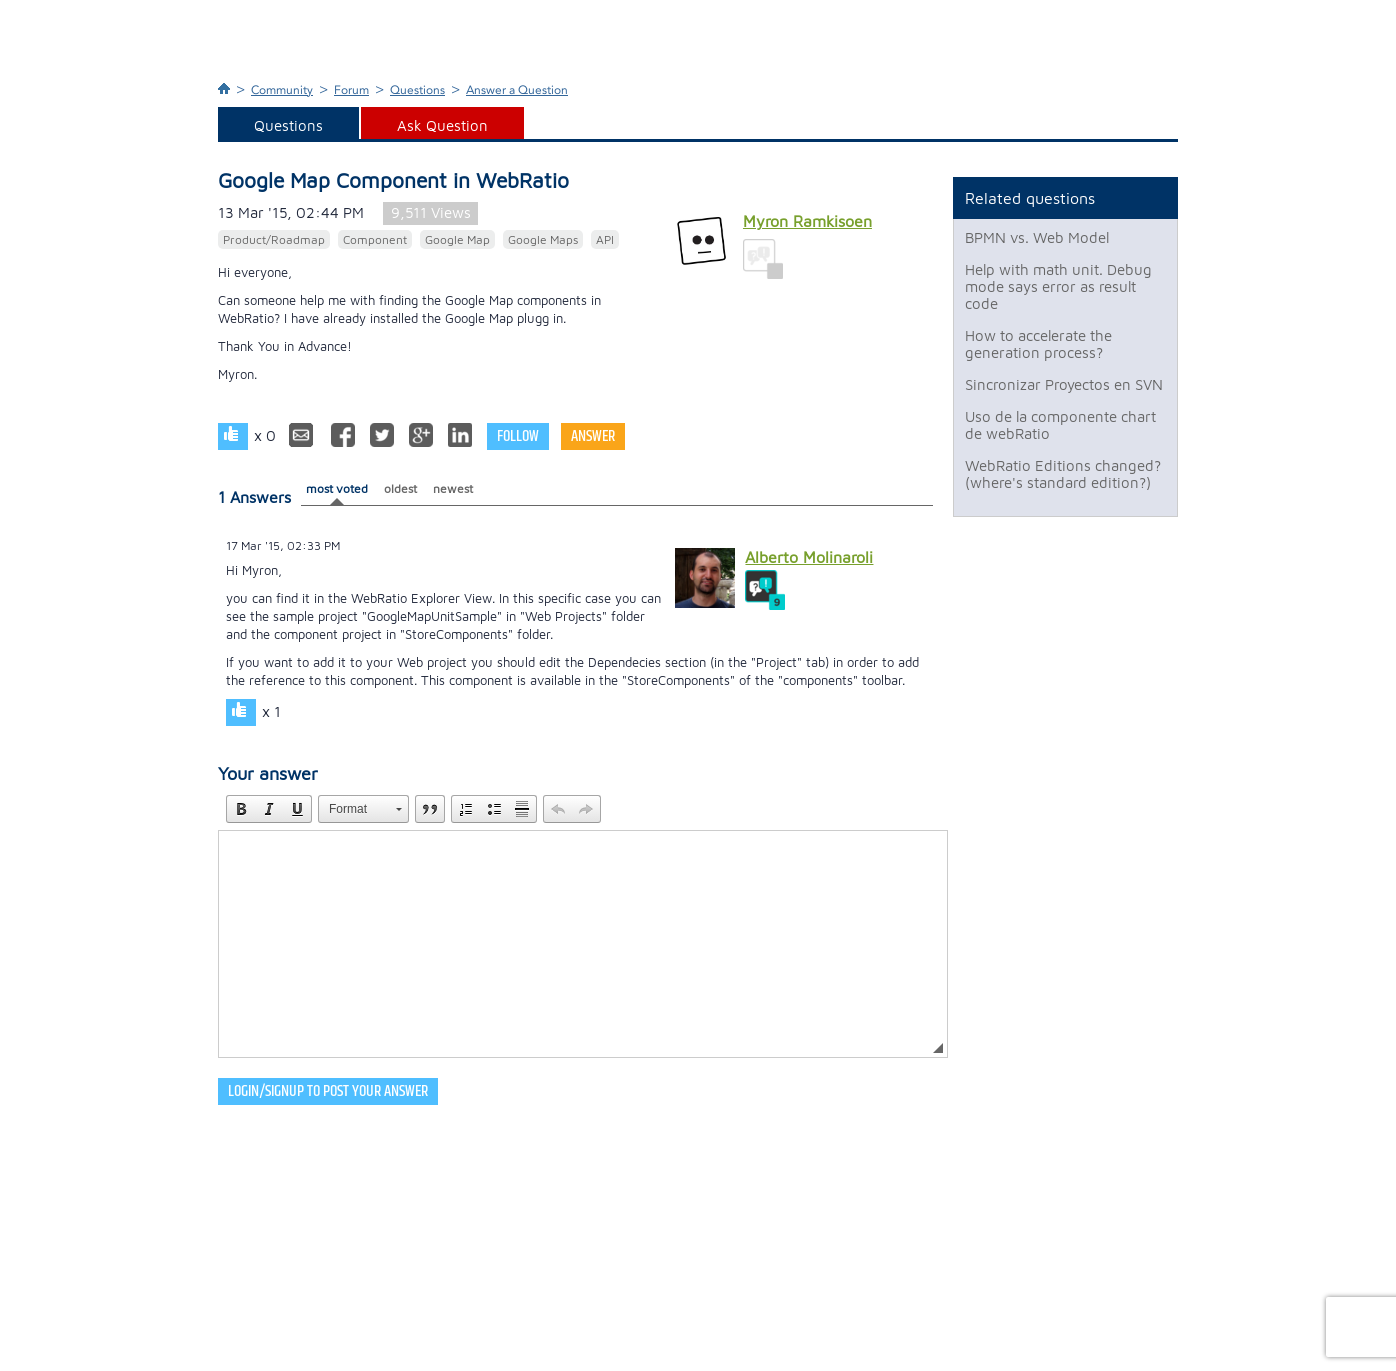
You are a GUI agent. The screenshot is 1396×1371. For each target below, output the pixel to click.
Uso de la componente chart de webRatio (1060, 425)
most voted (337, 488)
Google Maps (543, 239)
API (605, 239)
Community (282, 90)
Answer (593, 436)
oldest (400, 488)
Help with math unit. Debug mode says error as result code (1058, 286)
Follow (518, 436)
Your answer (268, 773)
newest (453, 488)
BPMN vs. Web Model (1037, 237)
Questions (417, 90)
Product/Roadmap (274, 239)
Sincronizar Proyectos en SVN (1064, 384)
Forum (351, 90)
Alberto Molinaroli (809, 557)
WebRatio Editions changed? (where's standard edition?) (1063, 474)
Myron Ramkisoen (807, 221)
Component (375, 239)
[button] (241, 809)
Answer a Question (517, 90)
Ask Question (442, 125)
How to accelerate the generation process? (1038, 344)
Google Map (457, 239)
